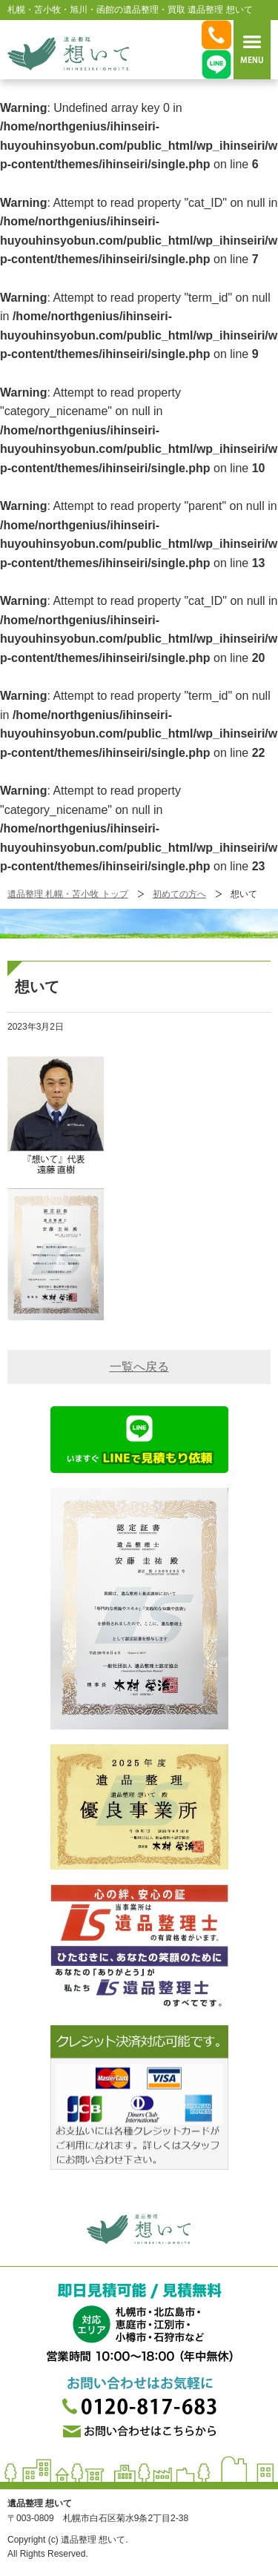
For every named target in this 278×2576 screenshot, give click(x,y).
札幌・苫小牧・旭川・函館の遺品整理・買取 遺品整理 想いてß (68, 53)
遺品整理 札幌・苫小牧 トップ (67, 894)
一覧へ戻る (139, 1366)
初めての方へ (179, 894)
